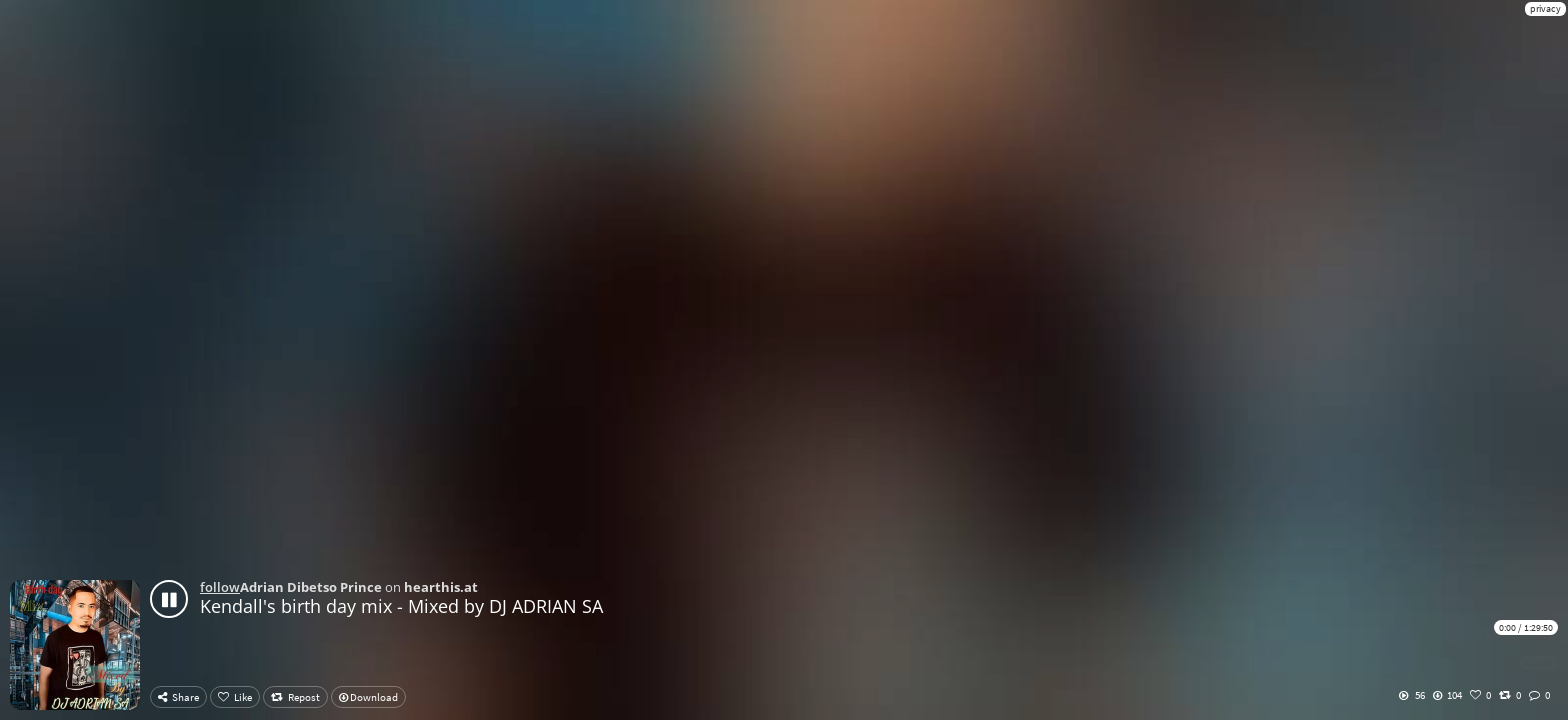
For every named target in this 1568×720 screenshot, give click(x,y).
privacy (1545, 8)
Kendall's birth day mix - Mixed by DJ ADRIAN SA (401, 606)
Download (368, 697)
